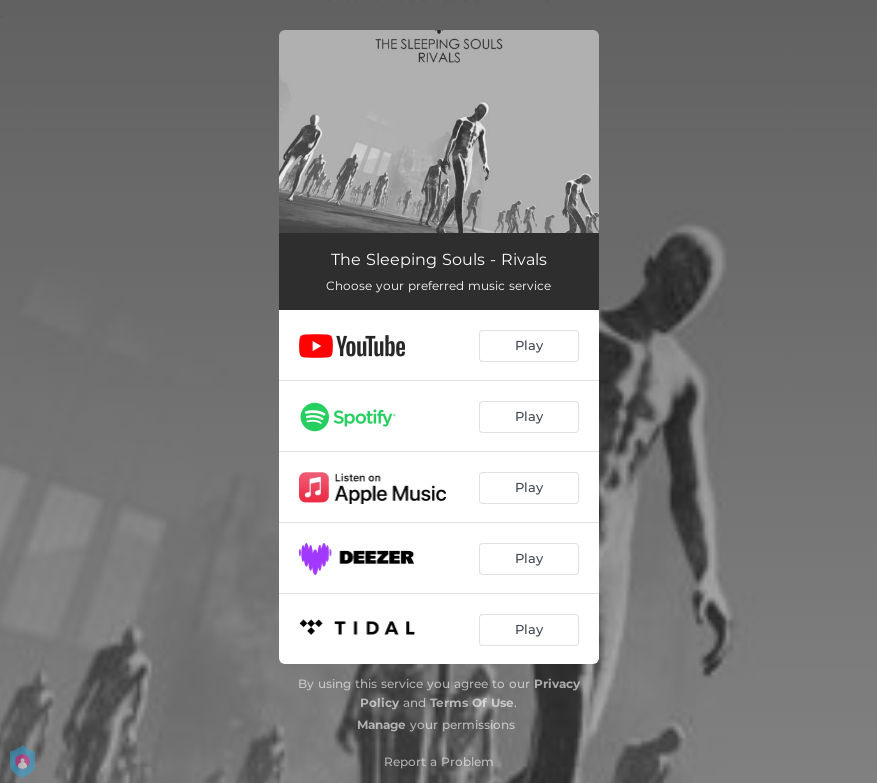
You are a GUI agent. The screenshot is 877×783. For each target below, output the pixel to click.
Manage (381, 724)
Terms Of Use (472, 702)
